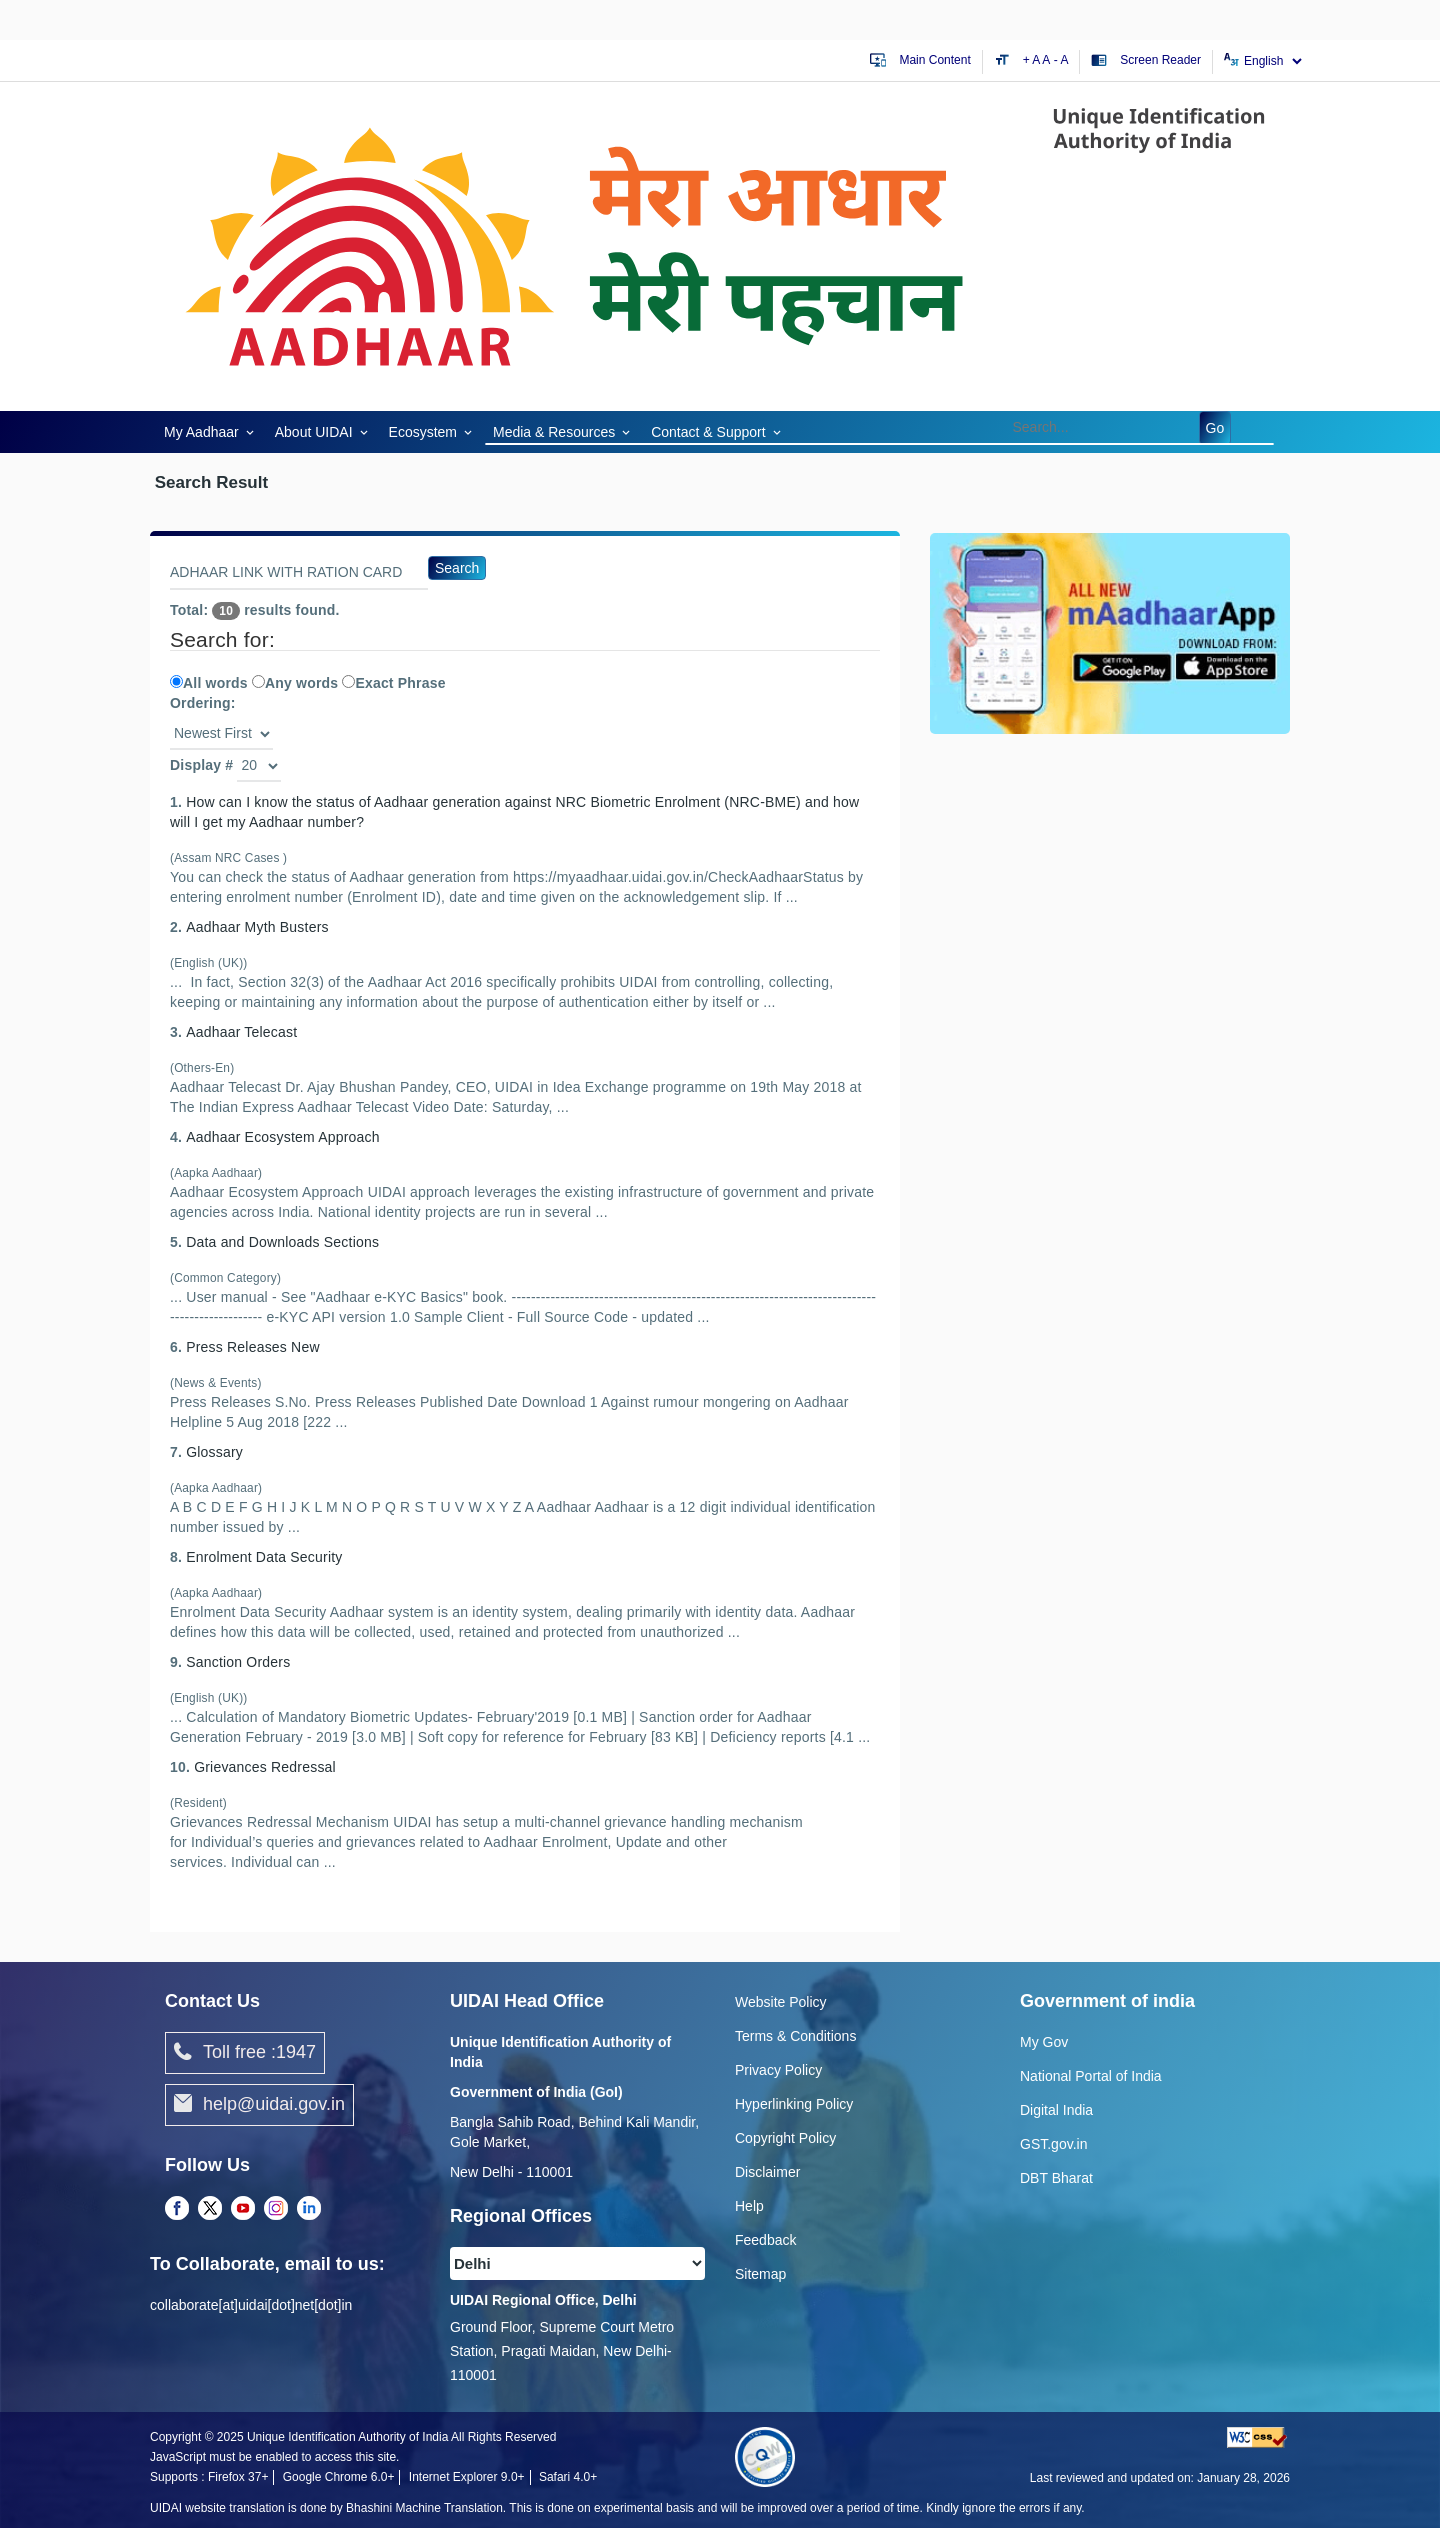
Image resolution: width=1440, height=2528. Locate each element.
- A (1061, 60)
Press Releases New (253, 1347)
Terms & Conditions (795, 2036)
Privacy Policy (778, 2070)
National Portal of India (1091, 2076)
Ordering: (203, 703)
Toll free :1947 (245, 2053)
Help (749, 2206)
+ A (1033, 60)
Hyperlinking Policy (794, 2104)
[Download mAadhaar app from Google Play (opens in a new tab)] (1110, 632)
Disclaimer (767, 2172)
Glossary (214, 1452)
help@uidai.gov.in (259, 2105)
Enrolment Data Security (264, 1557)
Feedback (765, 2240)
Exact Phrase (393, 683)
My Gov (1044, 2042)
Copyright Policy (785, 2138)
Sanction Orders (238, 1662)
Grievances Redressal (265, 1767)
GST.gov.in (1053, 2144)
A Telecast (241, 1032)
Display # (201, 765)
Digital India (1056, 2110)
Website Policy (781, 2002)
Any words (295, 683)
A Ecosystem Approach (283, 1137)
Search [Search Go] (457, 568)
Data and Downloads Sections (282, 1242)
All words (209, 683)
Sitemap (760, 2274)
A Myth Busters (257, 927)
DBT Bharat (1056, 2178)
